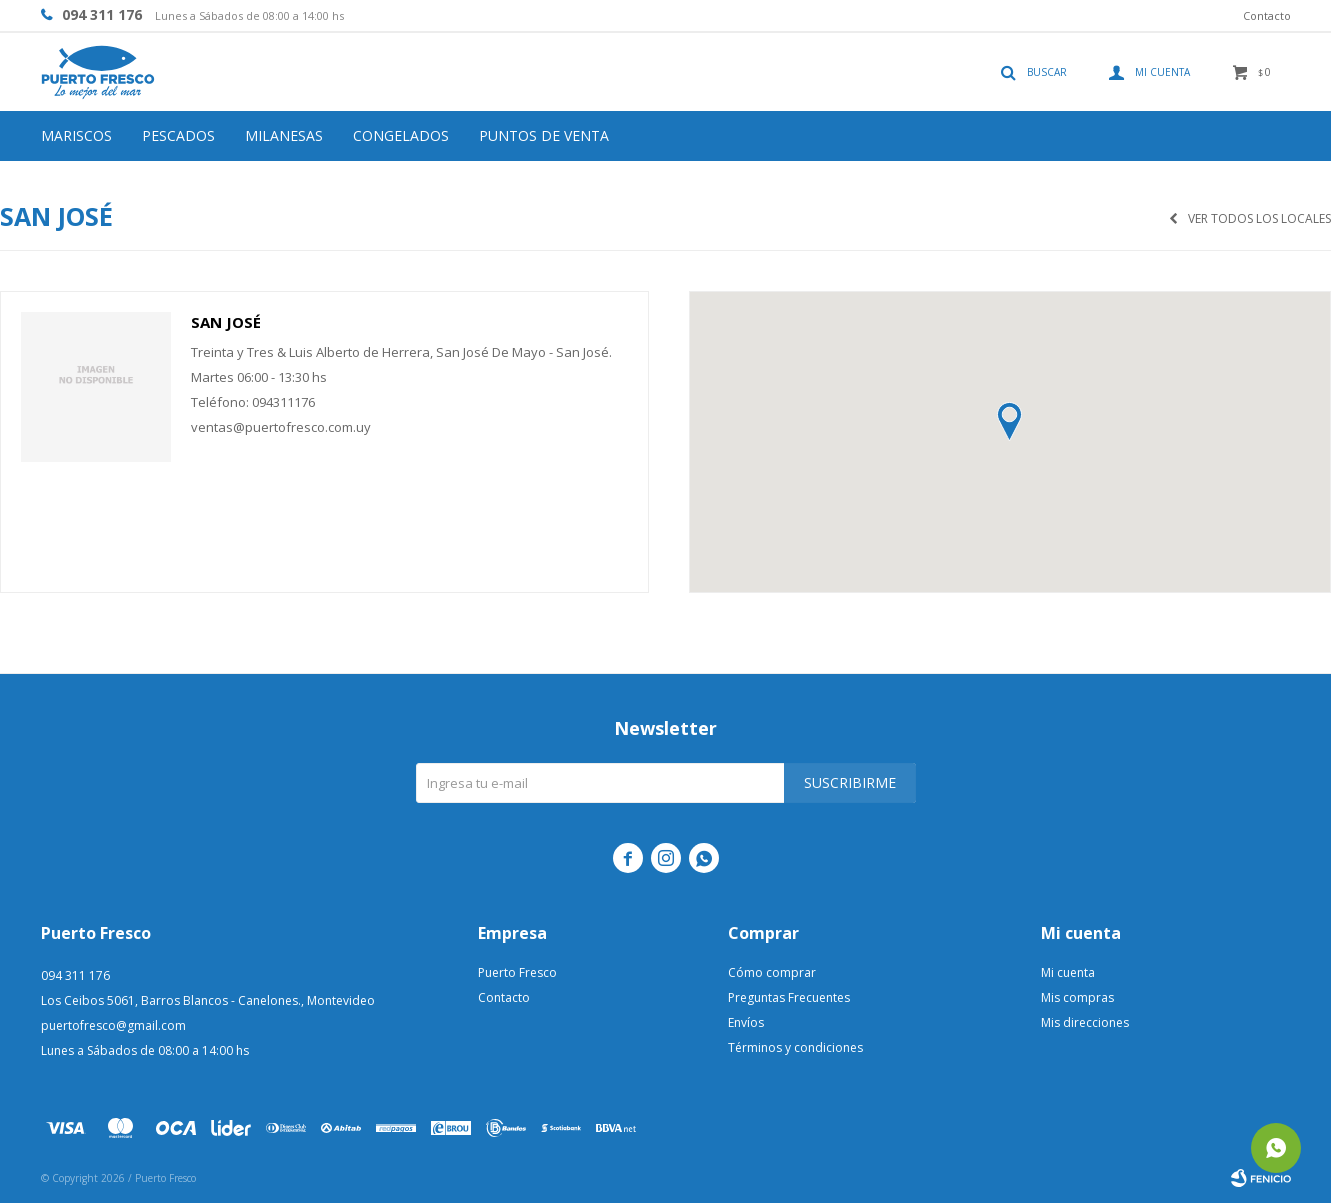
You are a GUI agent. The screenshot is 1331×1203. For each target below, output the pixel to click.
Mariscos (76, 135)
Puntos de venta (544, 135)
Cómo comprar (772, 972)
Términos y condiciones (795, 1047)
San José (226, 322)
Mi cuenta (1068, 972)
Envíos (746, 1022)
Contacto (1267, 15)
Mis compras (1077, 997)
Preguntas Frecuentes (789, 997)
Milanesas (284, 135)
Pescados (178, 135)
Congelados (401, 135)
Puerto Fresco (517, 972)
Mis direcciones (1085, 1022)
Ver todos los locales (1259, 219)
